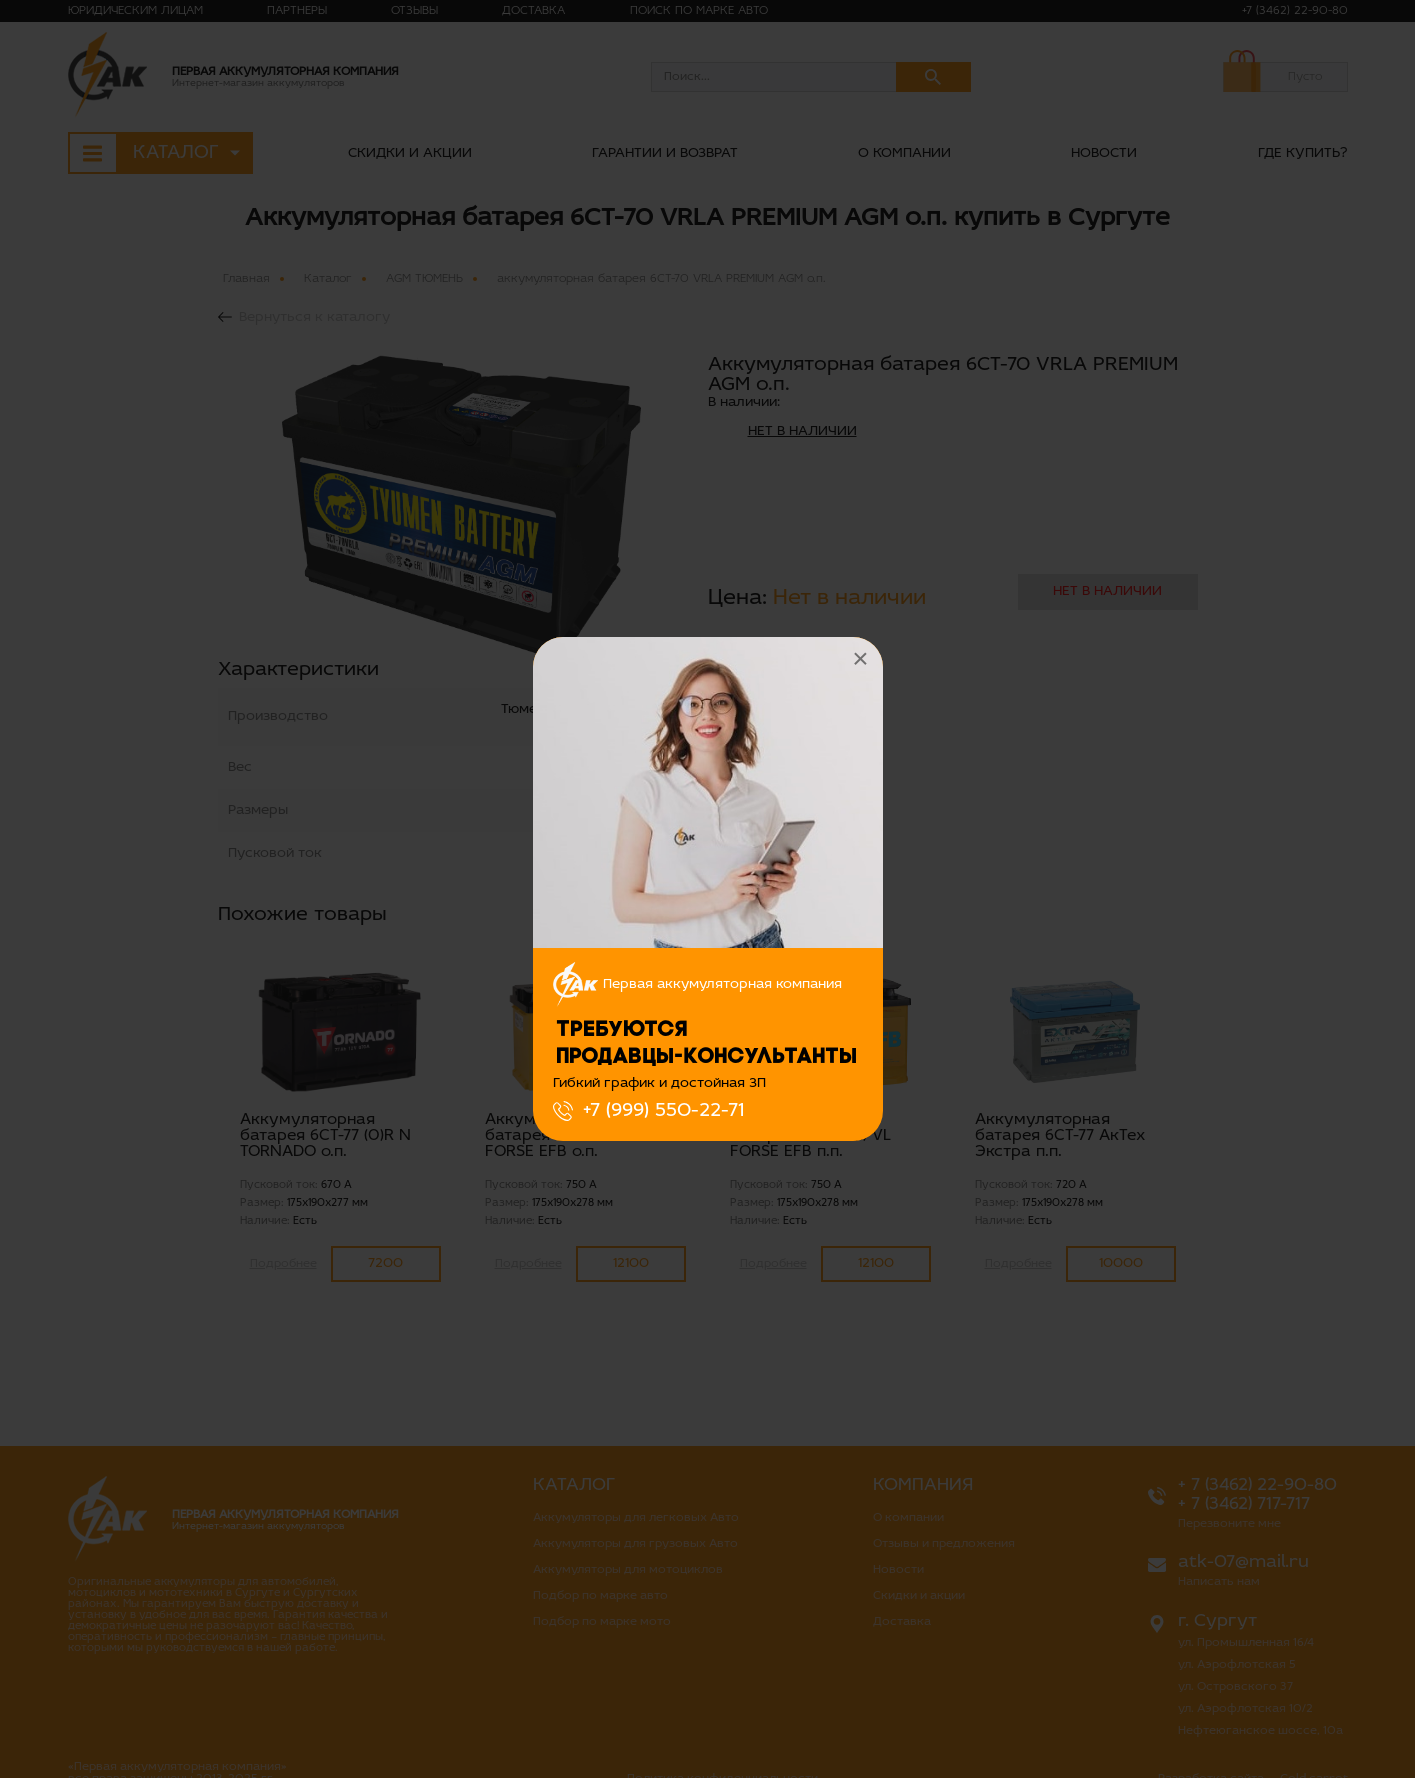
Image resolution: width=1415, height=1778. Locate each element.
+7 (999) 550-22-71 (663, 1111)
